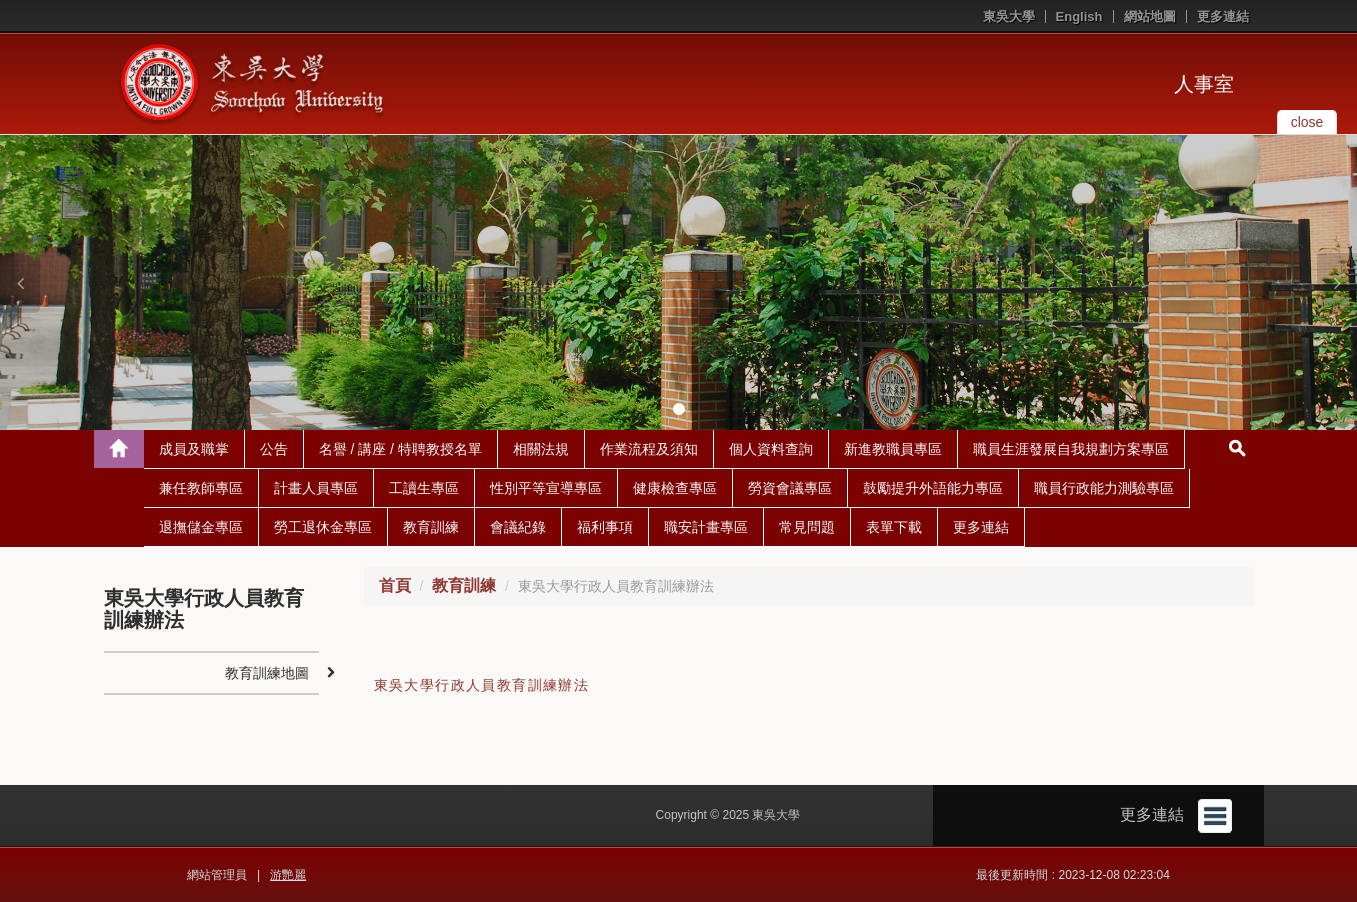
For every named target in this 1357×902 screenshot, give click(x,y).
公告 (274, 449)
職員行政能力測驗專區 (1104, 488)
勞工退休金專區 (323, 527)
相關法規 (541, 449)
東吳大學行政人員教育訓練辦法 (482, 685)
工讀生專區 (424, 488)
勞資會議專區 (790, 488)
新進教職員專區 (893, 449)
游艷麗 (288, 875)
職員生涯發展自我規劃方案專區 (1071, 449)
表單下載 (894, 527)
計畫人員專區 (316, 488)
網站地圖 (1150, 16)
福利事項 (605, 527)
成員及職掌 (194, 449)
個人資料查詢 (771, 449)
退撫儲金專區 (201, 527)
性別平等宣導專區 (546, 488)
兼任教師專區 (201, 488)
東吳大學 (1009, 16)
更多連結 (1223, 16)
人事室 (1204, 84)
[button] (20, 283)
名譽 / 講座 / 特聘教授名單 (400, 449)
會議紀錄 (518, 527)
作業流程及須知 (649, 449)
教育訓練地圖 (267, 673)
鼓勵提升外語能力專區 (933, 488)
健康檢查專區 (675, 488)
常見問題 (807, 527)
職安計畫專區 (706, 527)
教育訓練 (431, 527)
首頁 (395, 585)
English (1079, 16)
